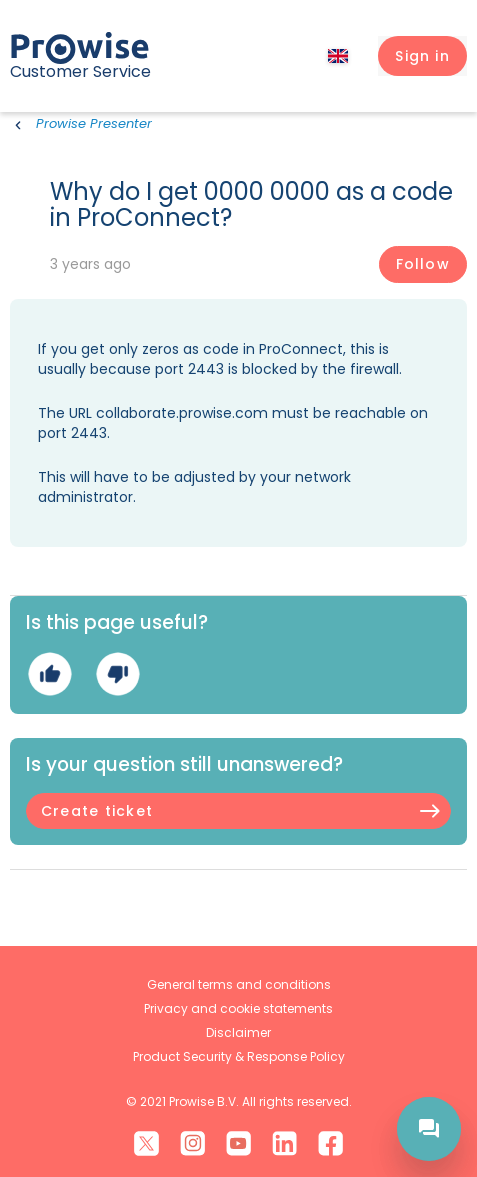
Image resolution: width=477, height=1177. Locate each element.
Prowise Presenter (94, 123)
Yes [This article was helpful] (49, 674)
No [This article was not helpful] (117, 674)
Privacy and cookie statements (238, 1008)
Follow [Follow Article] (423, 264)
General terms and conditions (239, 984)
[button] (422, 56)
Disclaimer (238, 1032)
